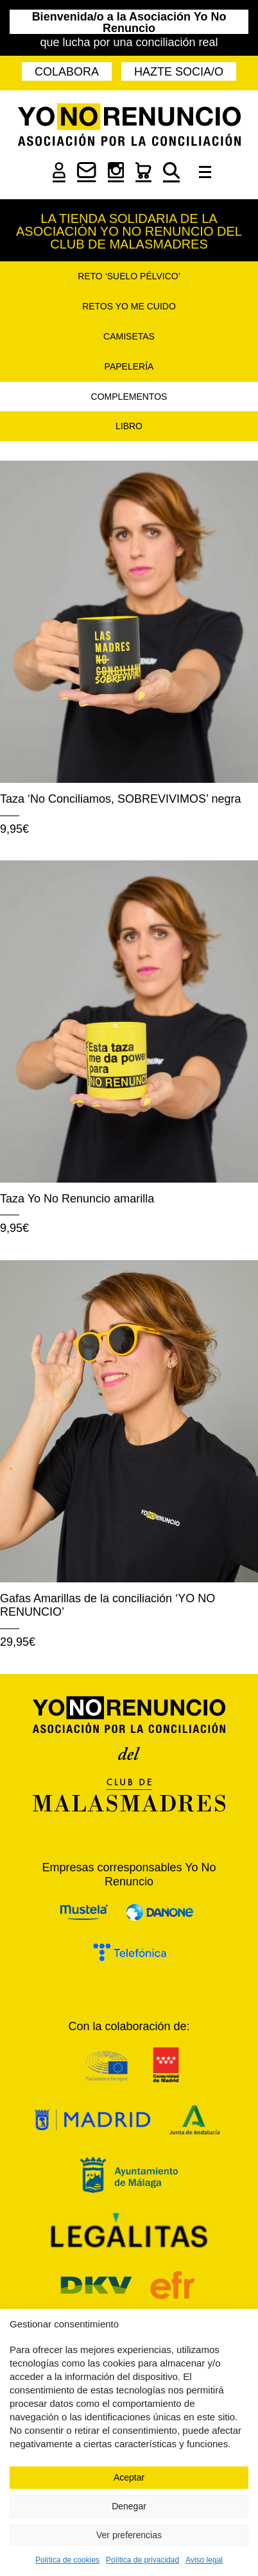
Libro (129, 426)
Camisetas (129, 336)
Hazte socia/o (178, 71)
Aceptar (129, 2477)
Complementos (129, 396)
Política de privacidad (142, 2559)
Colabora (67, 71)
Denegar (129, 2506)
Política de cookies (67, 2559)
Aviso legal (204, 2559)
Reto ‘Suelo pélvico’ (129, 276)
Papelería (129, 366)
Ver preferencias (129, 2535)
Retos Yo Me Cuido (129, 306)
